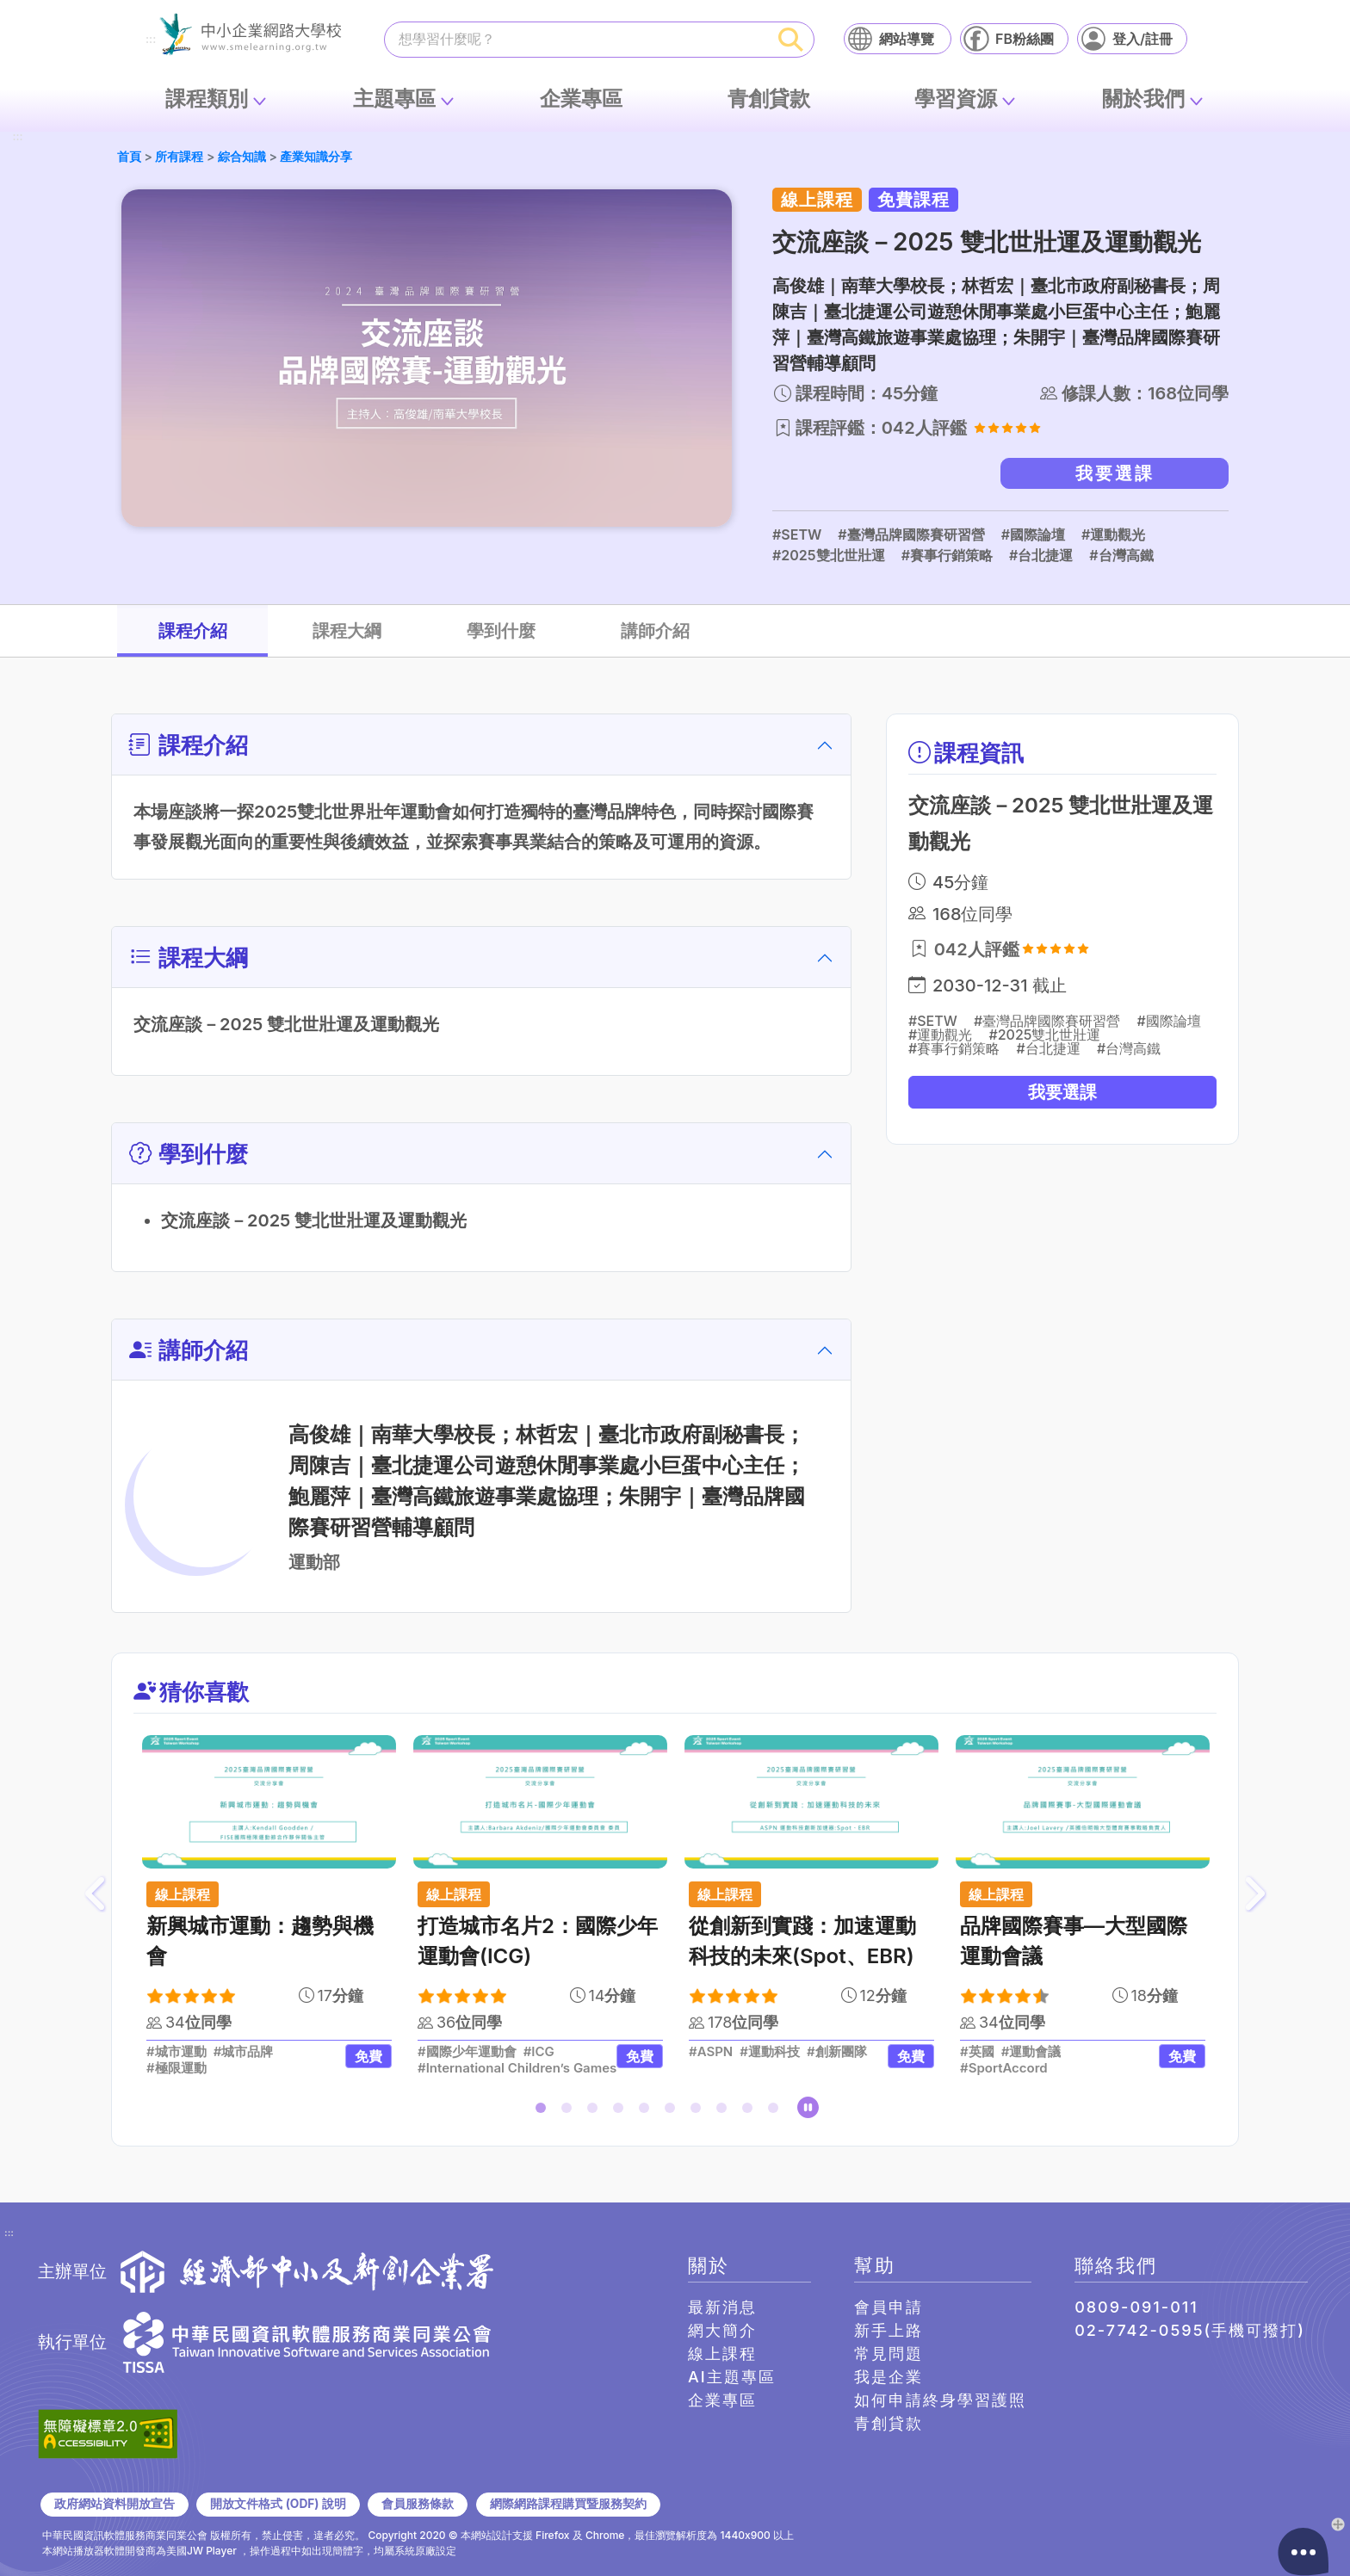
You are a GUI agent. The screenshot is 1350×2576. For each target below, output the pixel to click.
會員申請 (888, 2307)
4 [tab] (621, 2111)
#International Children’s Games (517, 2068)
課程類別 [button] (206, 98)
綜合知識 (242, 156)
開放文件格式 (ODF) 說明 (277, 2504)
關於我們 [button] (1143, 98)
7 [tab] (699, 2111)
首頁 (129, 156)
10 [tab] (776, 2111)
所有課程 (179, 156)
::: (151, 40)
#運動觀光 (1113, 534)
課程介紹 (192, 631)
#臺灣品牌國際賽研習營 (911, 534)
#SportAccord (1004, 2068)
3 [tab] (595, 2111)
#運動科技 (770, 2052)
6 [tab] (673, 2111)
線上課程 (722, 2353)
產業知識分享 (316, 156)
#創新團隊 (837, 2052)
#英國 (977, 2052)
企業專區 (581, 98)
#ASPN (711, 2052)
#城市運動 (176, 2052)
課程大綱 (347, 631)
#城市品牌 (244, 2052)
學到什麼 (501, 631)
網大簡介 (722, 2330)
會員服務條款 (417, 2504)
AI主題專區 (732, 2377)
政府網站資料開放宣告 (114, 2504)
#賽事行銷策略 (947, 555)
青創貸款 (769, 98)
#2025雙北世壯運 (828, 555)
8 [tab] (725, 2111)
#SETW (796, 534)
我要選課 (1115, 473)
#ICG (538, 2052)
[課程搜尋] (577, 38)
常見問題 (888, 2353)
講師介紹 (655, 631)
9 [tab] (750, 2111)
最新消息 (722, 2307)
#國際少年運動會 (467, 2052)
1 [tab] (544, 2111)
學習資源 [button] (955, 98)
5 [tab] (647, 2111)
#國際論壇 (1033, 534)
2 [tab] (570, 2111)
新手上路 (888, 2330)
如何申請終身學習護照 (940, 2400)
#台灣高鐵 (1121, 555)
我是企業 (888, 2377)
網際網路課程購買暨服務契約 (568, 2504)
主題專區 (394, 98)
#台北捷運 (1041, 555)
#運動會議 (1031, 2052)
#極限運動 (176, 2068)
